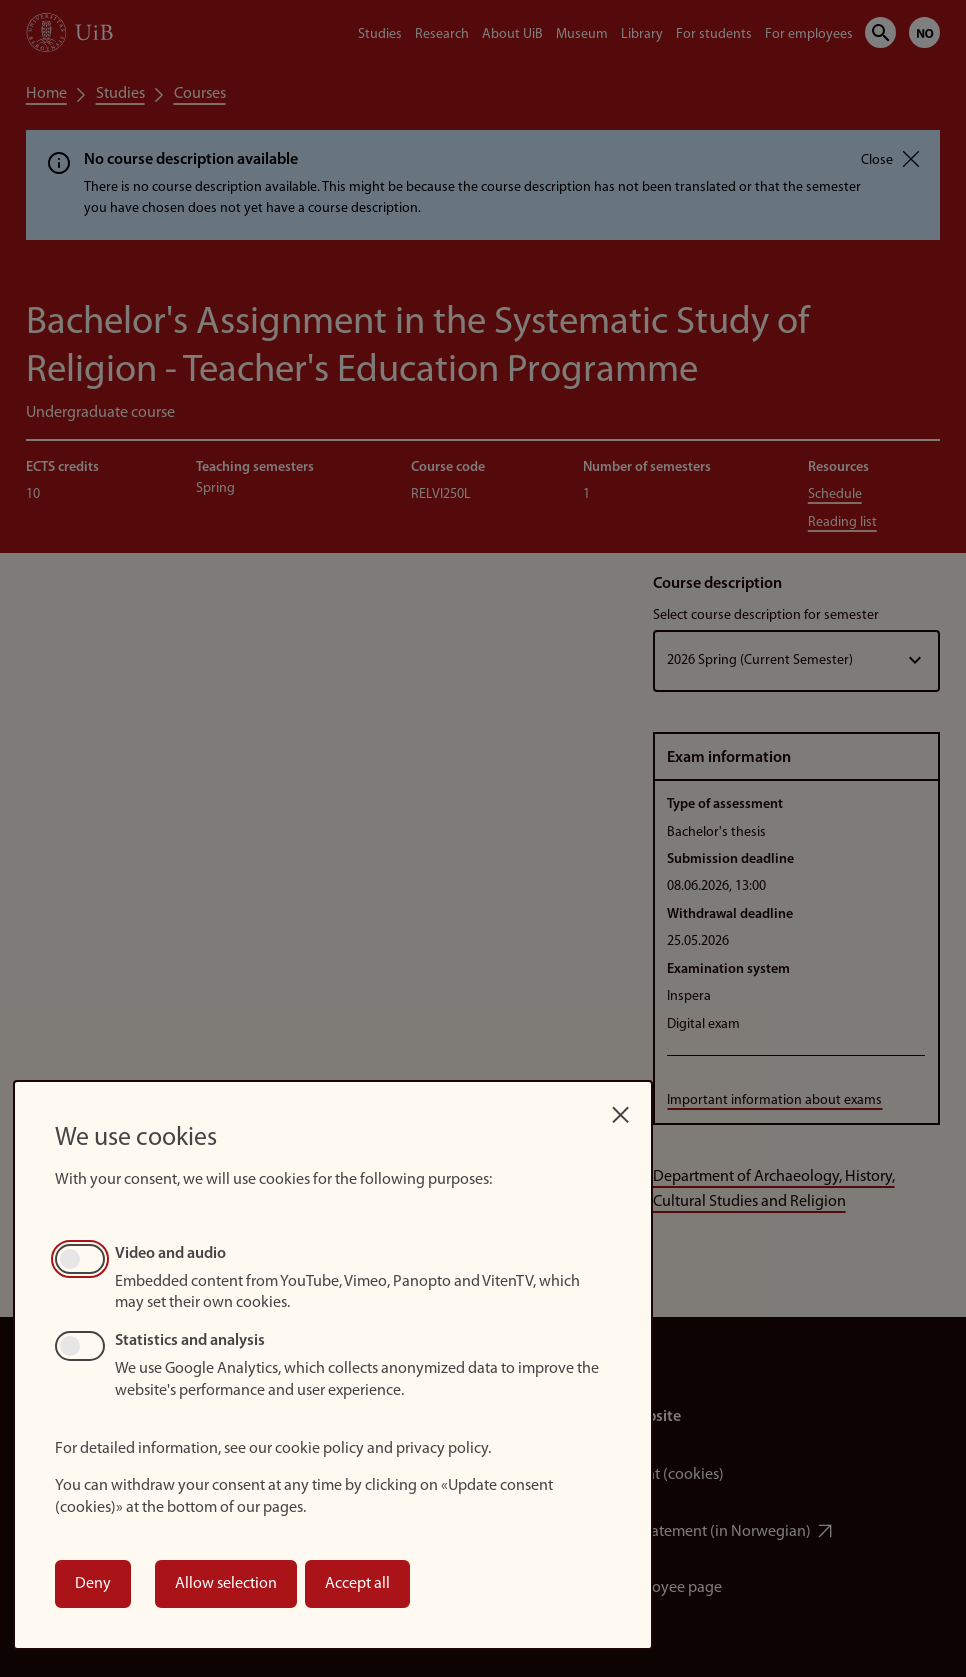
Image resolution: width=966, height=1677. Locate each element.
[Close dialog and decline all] (621, 1109)
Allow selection (226, 1584)
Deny (93, 1584)
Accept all (357, 1584)
